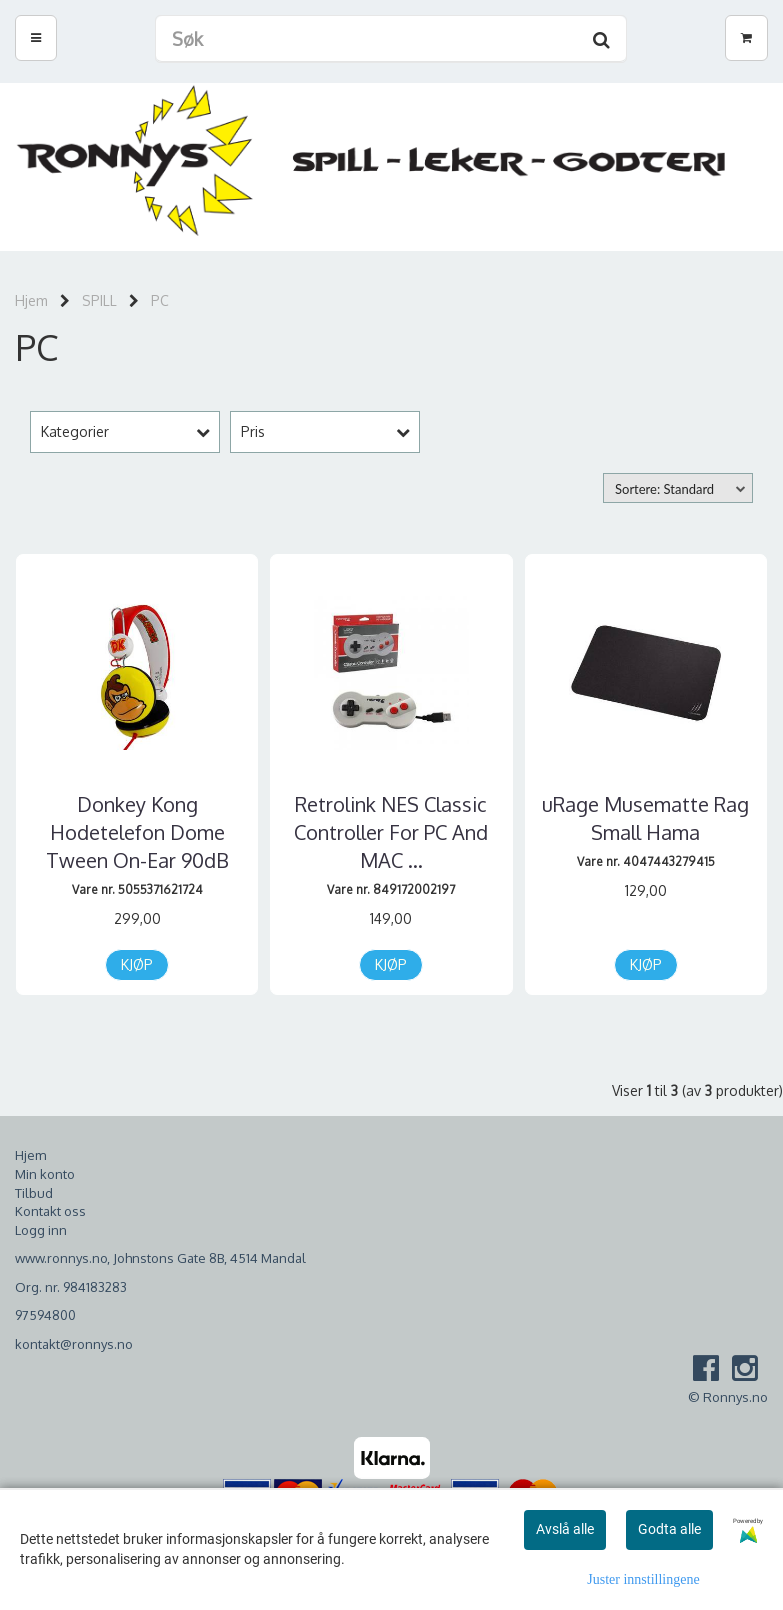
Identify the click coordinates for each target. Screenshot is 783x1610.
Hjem (31, 300)
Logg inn (41, 1230)
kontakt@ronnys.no (74, 1344)
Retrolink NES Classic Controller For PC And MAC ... (391, 832)
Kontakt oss (50, 1211)
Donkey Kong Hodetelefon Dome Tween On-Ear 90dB (137, 832)
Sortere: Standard (664, 489)
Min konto (45, 1174)
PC (160, 300)
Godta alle (669, 1529)
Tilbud (34, 1193)
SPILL (99, 300)
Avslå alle (565, 1529)
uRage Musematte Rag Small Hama (645, 818)
